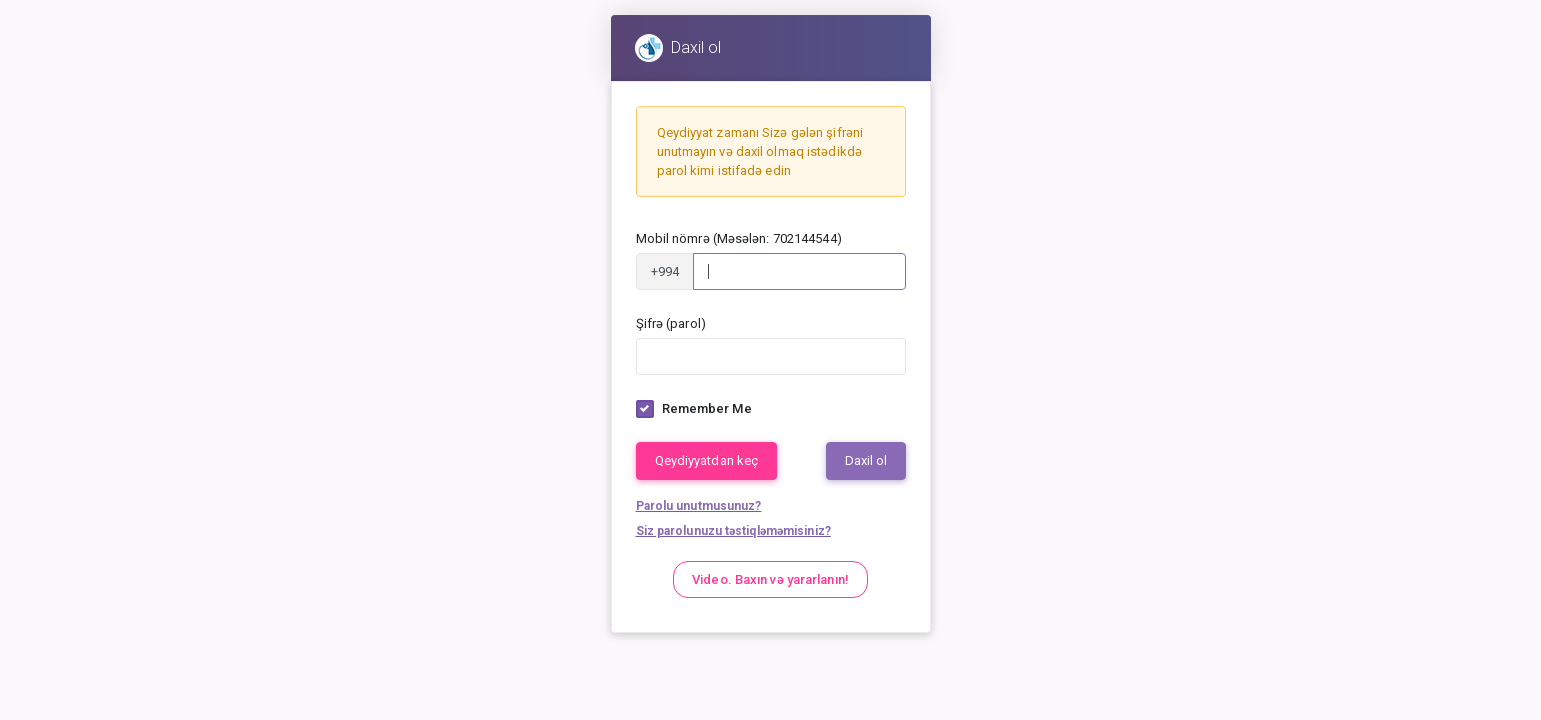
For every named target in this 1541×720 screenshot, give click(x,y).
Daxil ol (866, 461)
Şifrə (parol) (671, 323)
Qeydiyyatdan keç (707, 461)
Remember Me (707, 408)
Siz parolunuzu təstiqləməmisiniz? (733, 531)
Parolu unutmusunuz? (699, 506)
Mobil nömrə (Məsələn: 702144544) (739, 238)
